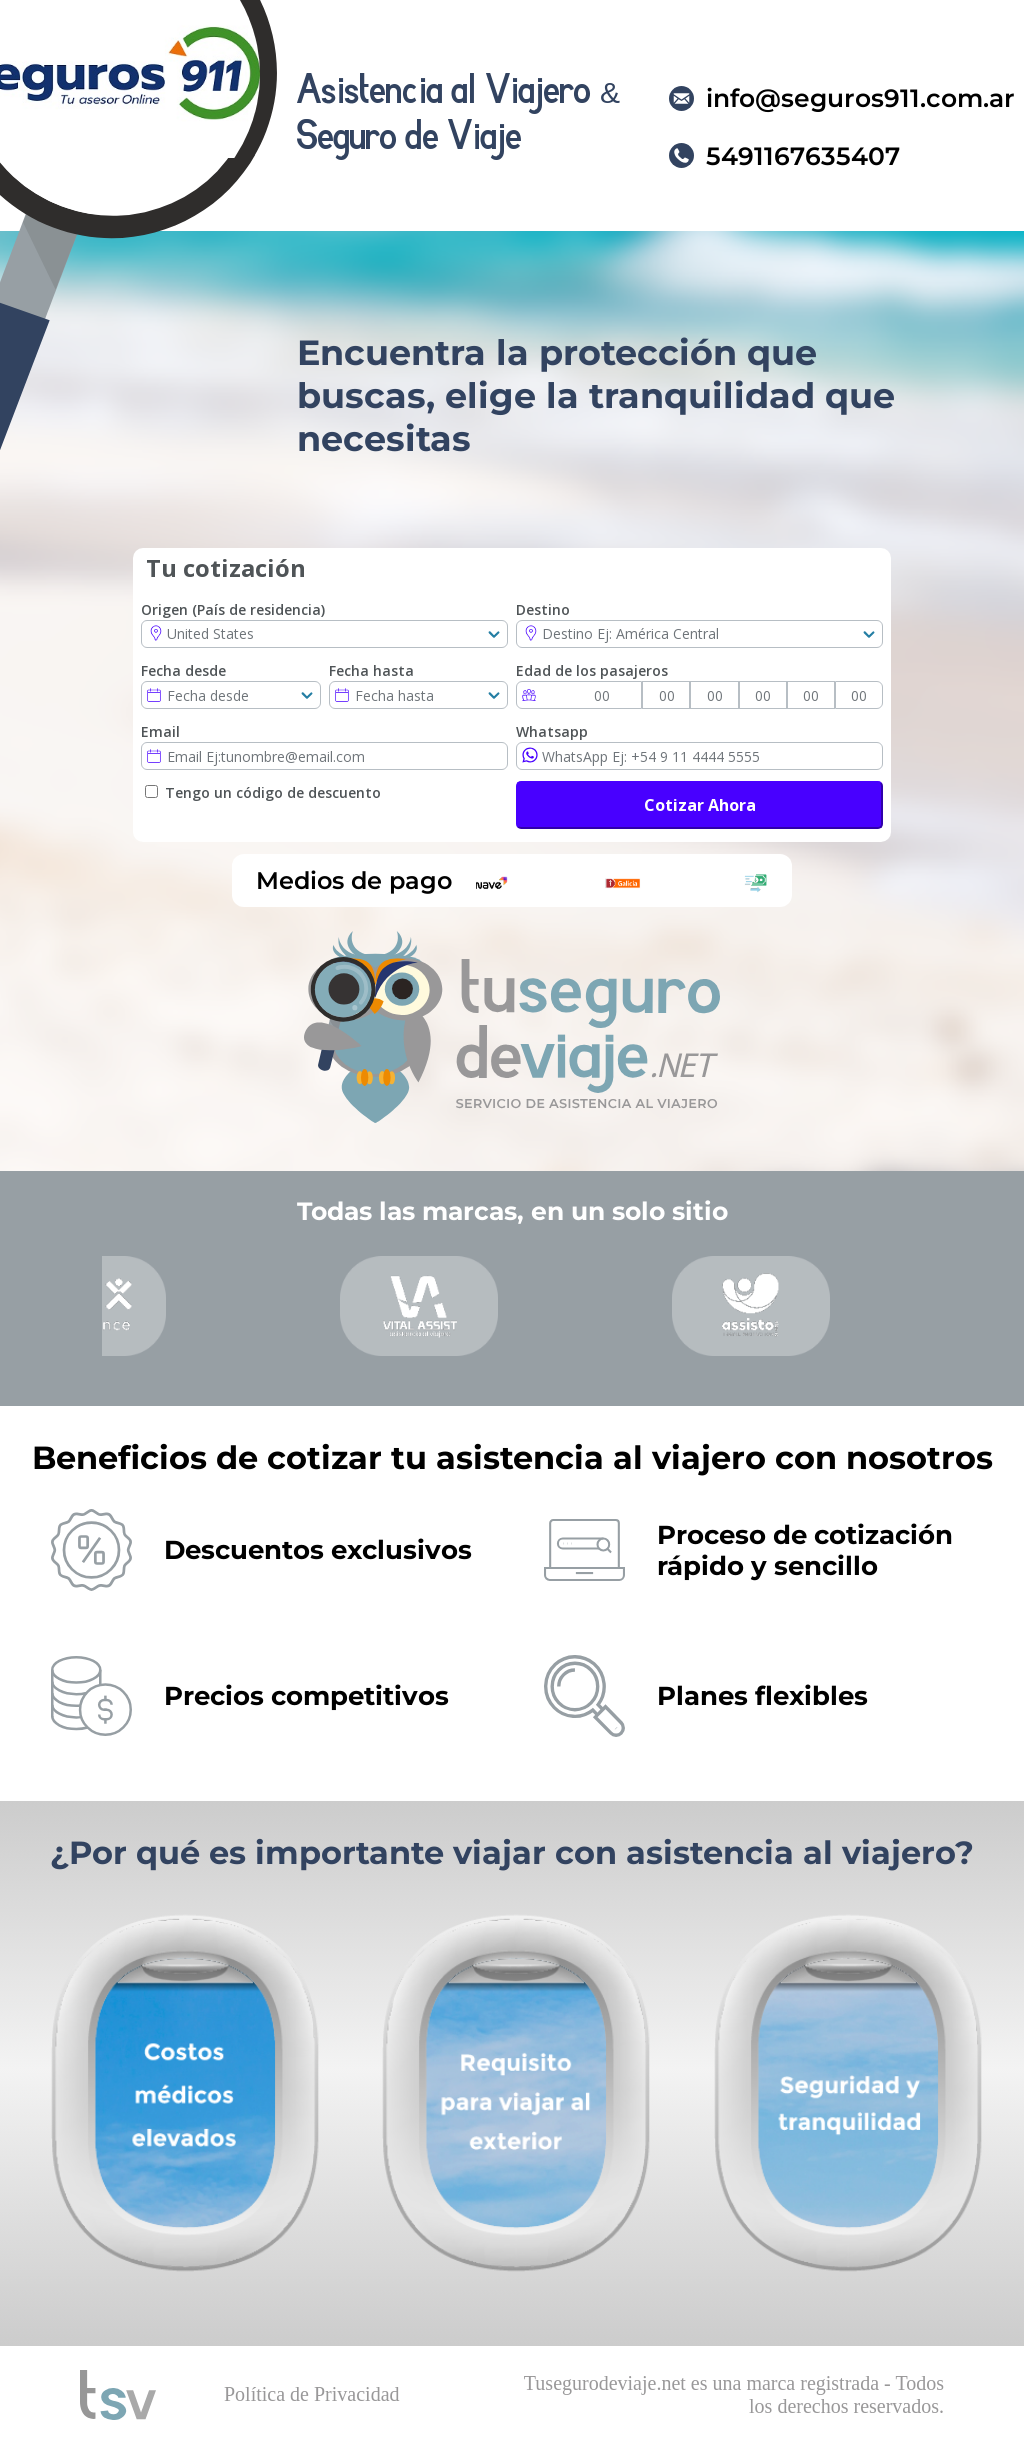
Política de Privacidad (312, 2394)
